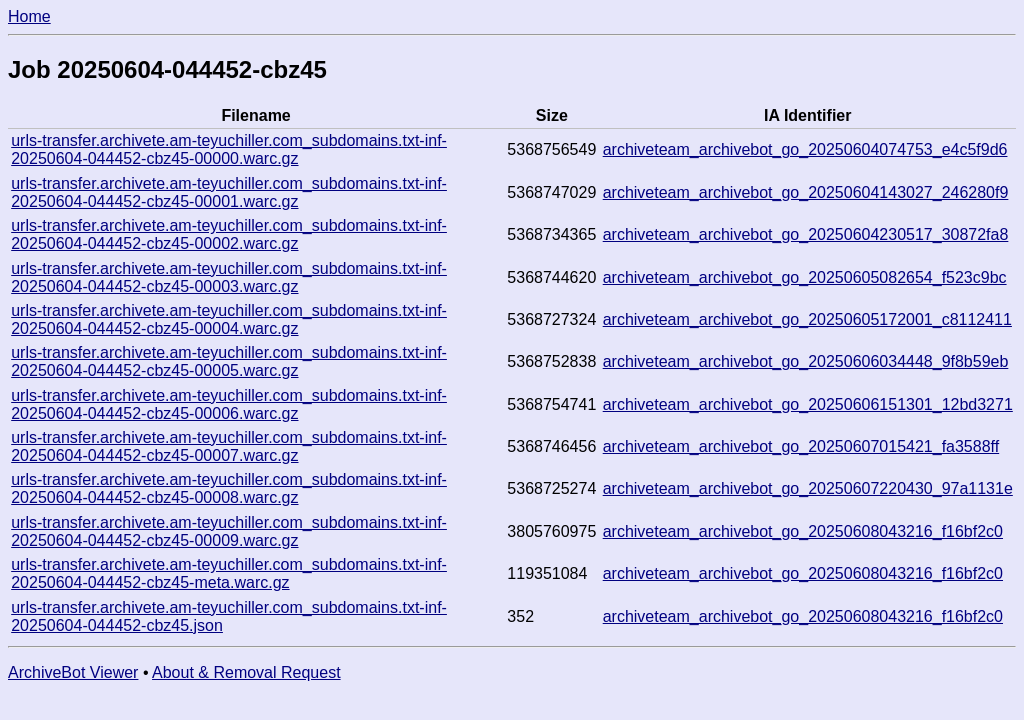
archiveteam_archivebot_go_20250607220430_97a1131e (808, 488)
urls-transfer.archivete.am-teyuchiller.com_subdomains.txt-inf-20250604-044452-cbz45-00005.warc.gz (229, 361)
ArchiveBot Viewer (73, 672)
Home (29, 16)
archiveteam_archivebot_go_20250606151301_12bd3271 (808, 404)
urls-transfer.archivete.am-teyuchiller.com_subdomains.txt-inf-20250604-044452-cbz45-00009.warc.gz (229, 531)
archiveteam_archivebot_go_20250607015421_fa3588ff (801, 446)
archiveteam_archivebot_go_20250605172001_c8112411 (807, 319)
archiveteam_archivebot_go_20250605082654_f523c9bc (805, 277)
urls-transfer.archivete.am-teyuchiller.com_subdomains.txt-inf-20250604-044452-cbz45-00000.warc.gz (229, 149)
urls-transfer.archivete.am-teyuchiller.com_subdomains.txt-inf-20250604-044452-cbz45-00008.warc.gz (229, 488)
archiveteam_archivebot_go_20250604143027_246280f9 (806, 192)
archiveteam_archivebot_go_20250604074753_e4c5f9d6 (805, 149)
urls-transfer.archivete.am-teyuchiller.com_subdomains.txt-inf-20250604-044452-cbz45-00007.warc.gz (229, 446)
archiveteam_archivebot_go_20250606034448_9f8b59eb (806, 361)
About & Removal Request (246, 672)
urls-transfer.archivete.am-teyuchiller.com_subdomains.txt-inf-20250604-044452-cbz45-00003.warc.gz (229, 277)
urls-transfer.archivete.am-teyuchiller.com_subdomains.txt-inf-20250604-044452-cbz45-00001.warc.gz (229, 192)
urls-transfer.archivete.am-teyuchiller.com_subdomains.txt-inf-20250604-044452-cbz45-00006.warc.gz (229, 404)
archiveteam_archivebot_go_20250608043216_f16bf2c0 (803, 531)
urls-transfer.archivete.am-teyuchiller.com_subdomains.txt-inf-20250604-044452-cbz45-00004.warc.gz (229, 319)
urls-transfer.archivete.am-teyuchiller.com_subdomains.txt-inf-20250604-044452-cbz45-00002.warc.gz (229, 234)
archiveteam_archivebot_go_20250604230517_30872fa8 (806, 234)
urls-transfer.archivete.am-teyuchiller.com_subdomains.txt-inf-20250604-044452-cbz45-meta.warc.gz (229, 573)
